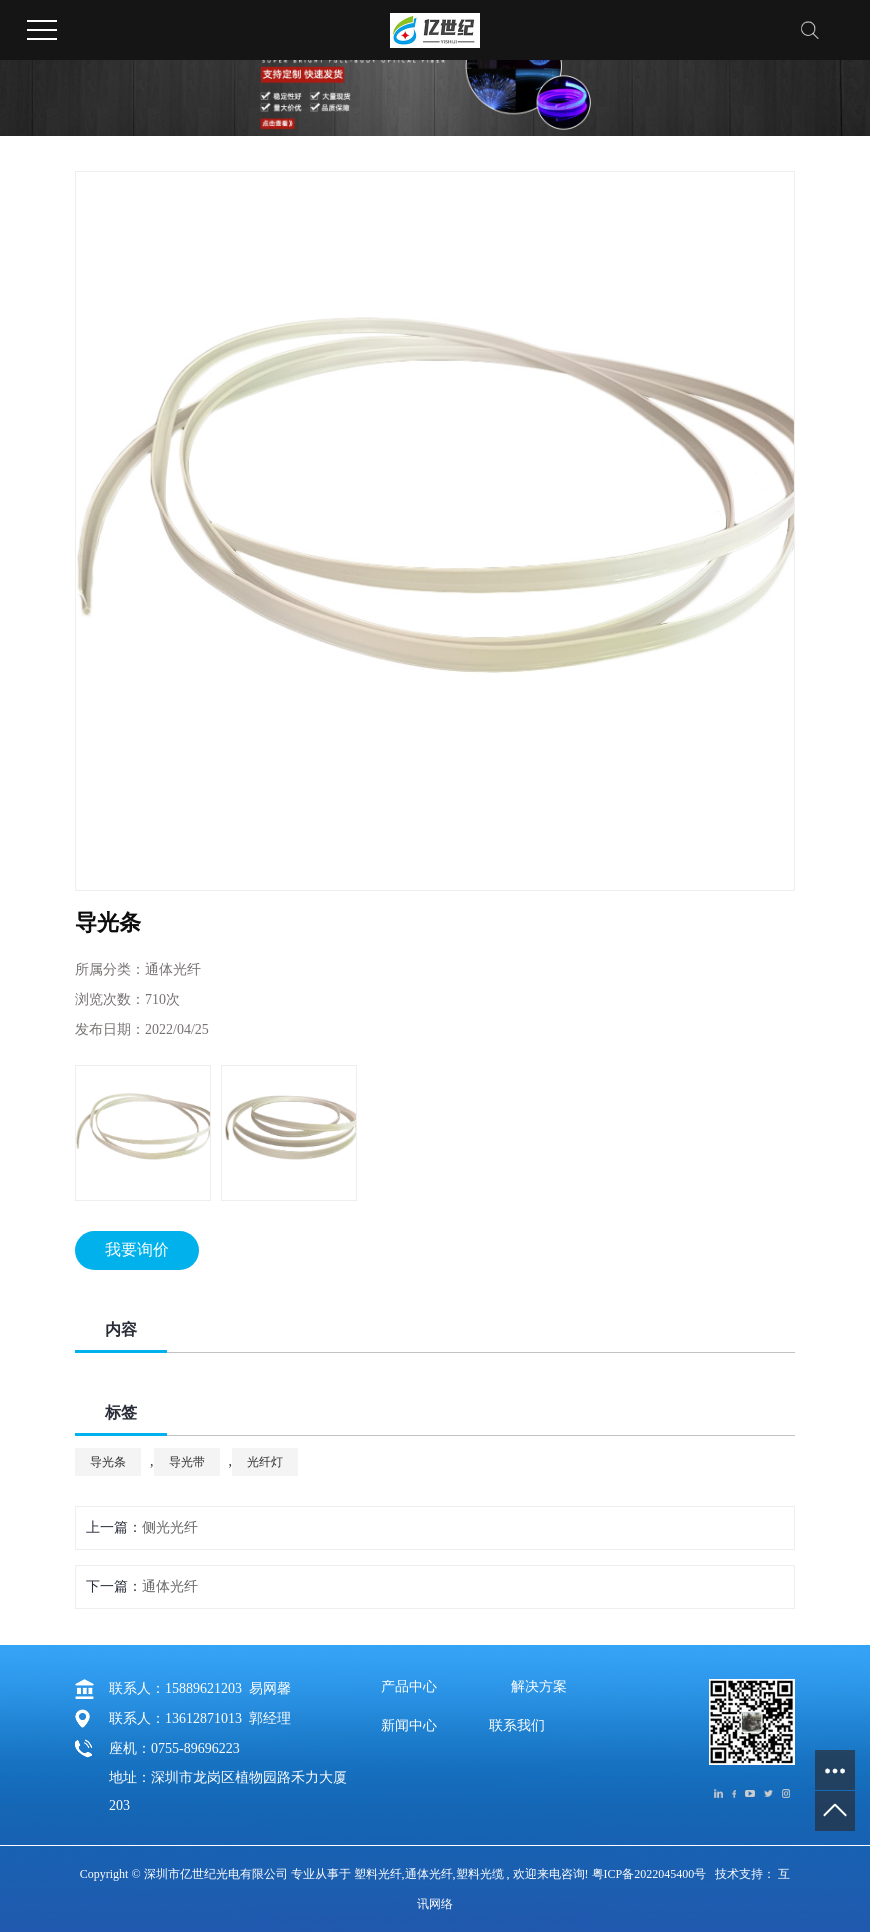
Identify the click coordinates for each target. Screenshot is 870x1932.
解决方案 (539, 1687)
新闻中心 (409, 1726)
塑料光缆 (480, 1874)
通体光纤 (170, 1586)
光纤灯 (265, 1462)
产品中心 (409, 1687)
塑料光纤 (378, 1874)
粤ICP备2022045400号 (649, 1874)
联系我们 (517, 1726)
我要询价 (137, 1249)
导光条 (108, 1462)
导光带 (187, 1462)
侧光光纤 (170, 1527)
